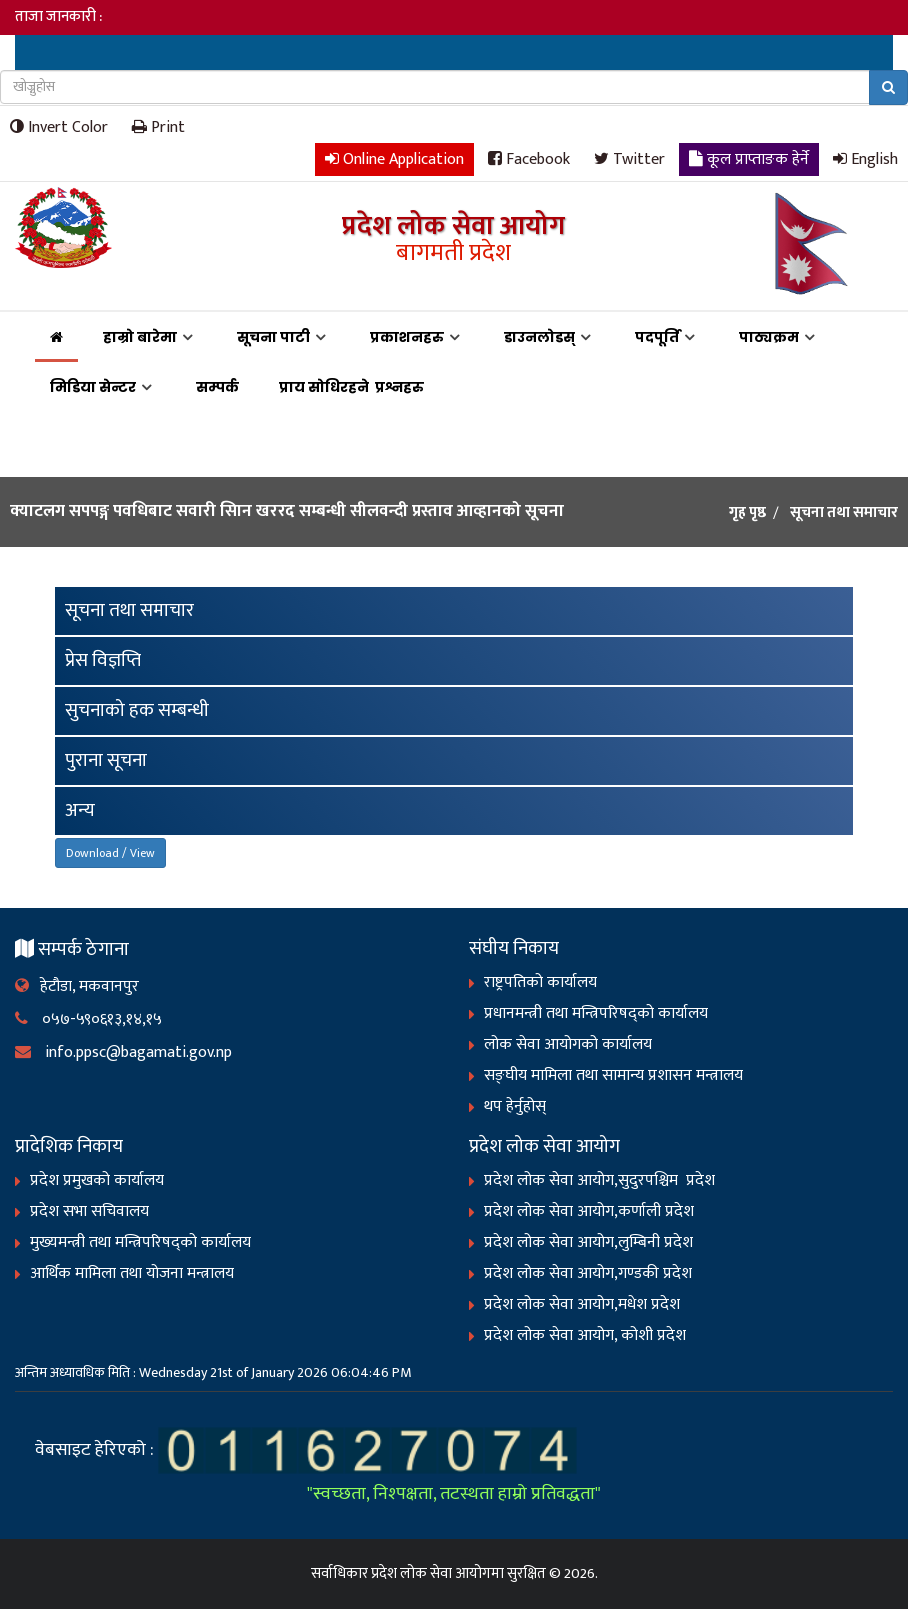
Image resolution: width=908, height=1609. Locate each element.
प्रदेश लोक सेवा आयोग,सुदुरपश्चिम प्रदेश (599, 1180)
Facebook (529, 158)
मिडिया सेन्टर (93, 387)
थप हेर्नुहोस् (515, 1106)
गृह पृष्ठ (747, 513)
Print (158, 126)
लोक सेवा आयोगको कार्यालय (568, 1044)
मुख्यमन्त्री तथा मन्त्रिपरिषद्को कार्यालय (140, 1242)
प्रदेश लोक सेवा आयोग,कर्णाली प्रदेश (589, 1211)
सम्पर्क (217, 387)
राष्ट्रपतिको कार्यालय (540, 982)
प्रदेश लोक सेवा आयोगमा (437, 1573)
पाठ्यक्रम (769, 337)
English (865, 158)
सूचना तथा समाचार (129, 610)
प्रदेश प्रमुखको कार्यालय (97, 1180)
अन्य (80, 810)
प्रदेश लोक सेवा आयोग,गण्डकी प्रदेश (588, 1273)
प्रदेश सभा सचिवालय (89, 1211)
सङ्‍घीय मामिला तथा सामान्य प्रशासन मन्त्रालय (613, 1075)
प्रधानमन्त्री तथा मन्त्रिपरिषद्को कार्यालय (596, 1013)
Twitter (629, 158)
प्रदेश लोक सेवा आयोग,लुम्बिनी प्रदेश (588, 1242)
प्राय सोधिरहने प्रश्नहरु (354, 387)
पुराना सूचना (106, 760)
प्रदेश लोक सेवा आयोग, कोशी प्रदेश (585, 1335)
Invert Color (59, 126)
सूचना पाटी (273, 337)
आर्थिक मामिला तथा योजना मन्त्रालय (132, 1273)
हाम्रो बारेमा (140, 337)
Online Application (394, 158)
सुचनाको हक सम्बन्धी (137, 710)
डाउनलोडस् (539, 337)
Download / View (110, 853)
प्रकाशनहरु (407, 337)
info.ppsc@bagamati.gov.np (123, 1052)
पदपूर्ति (657, 337)
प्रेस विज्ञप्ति (103, 660)
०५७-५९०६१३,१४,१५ (88, 1019)
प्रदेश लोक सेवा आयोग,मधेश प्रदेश (582, 1304)
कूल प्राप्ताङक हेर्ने (749, 158)
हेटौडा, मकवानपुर (77, 986)
